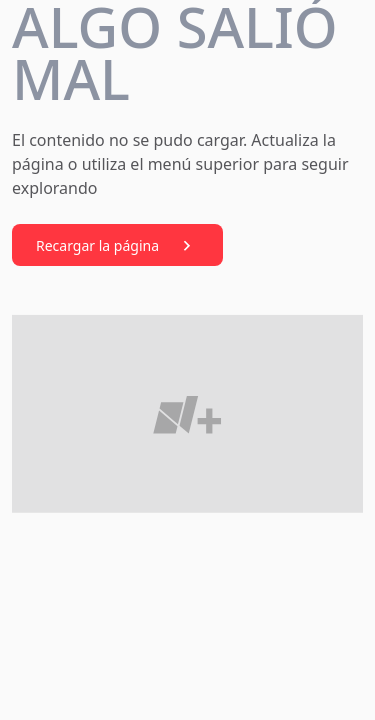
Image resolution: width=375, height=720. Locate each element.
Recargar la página (117, 246)
